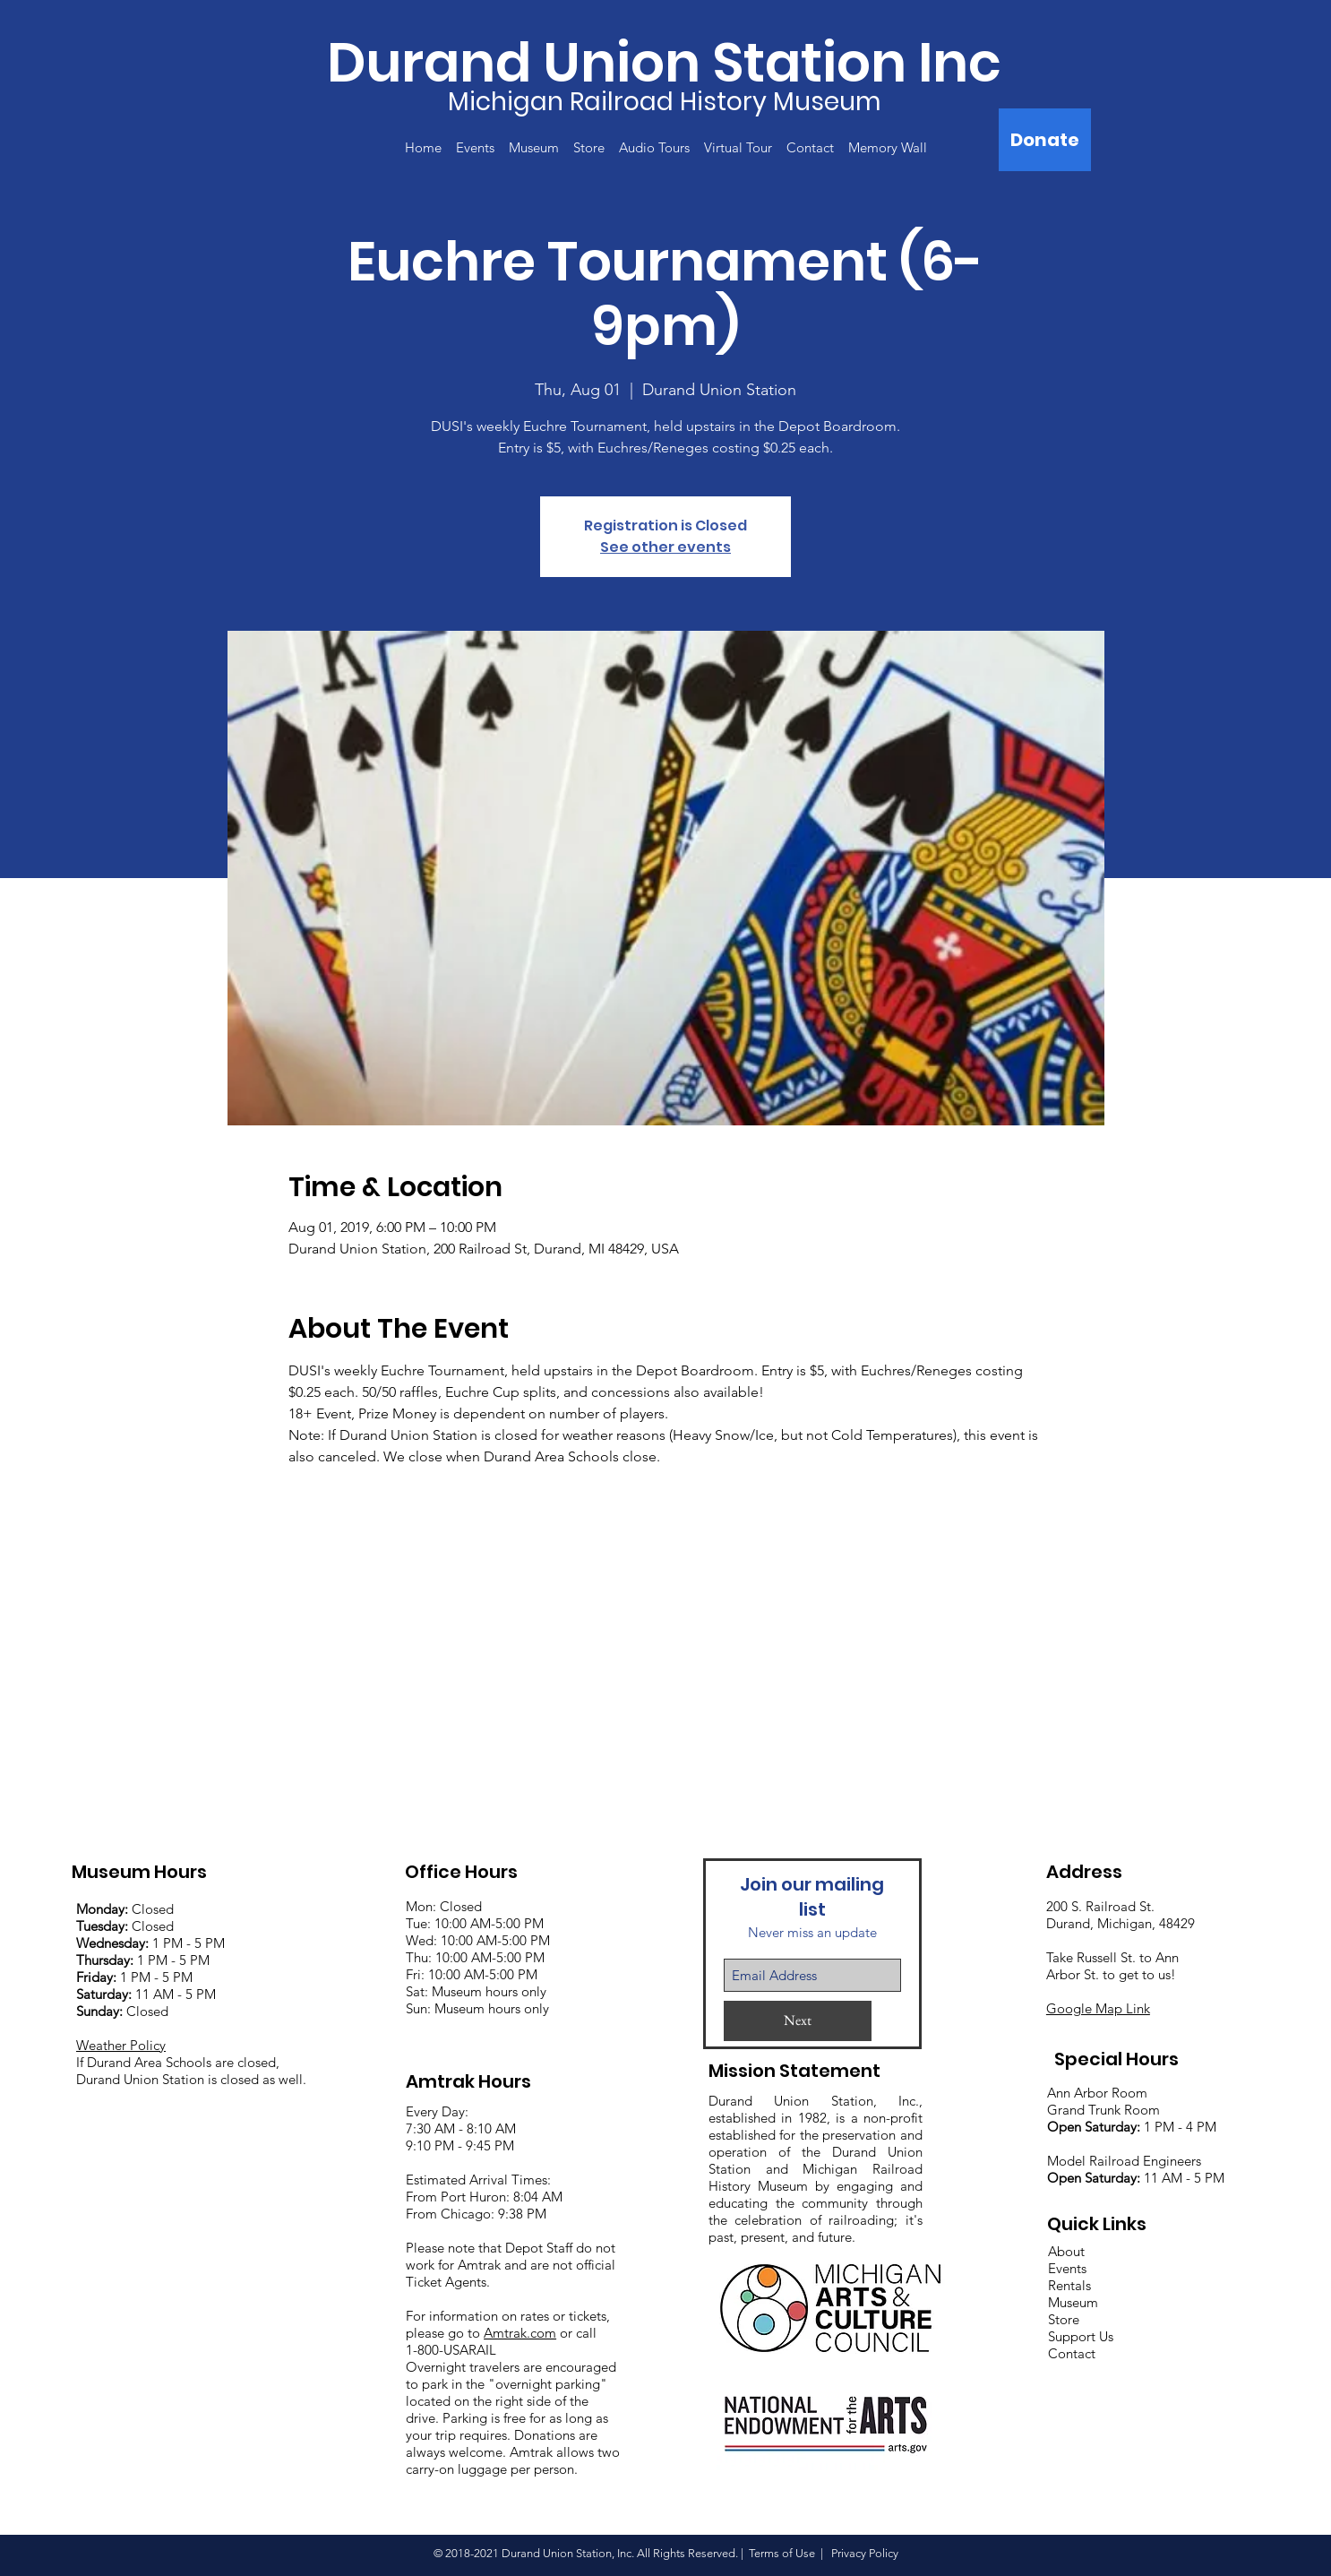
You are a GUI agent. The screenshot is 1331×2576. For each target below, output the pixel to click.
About (1066, 2251)
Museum (1073, 2302)
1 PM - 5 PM (188, 1942)
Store (1063, 2319)
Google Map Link (1098, 2008)
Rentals (1069, 2285)
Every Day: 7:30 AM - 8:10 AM (461, 2120)
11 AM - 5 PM (146, 1994)
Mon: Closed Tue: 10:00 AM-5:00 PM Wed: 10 (475, 1923)
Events (1067, 2268)
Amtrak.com (520, 2332)
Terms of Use (782, 2553)
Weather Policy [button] (121, 2045)
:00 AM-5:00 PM (502, 1940)
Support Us (1080, 2336)
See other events (665, 547)
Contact (1071, 2353)
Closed (125, 1908)
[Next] (798, 2021)
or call (576, 2332)
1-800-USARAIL (451, 2349)
